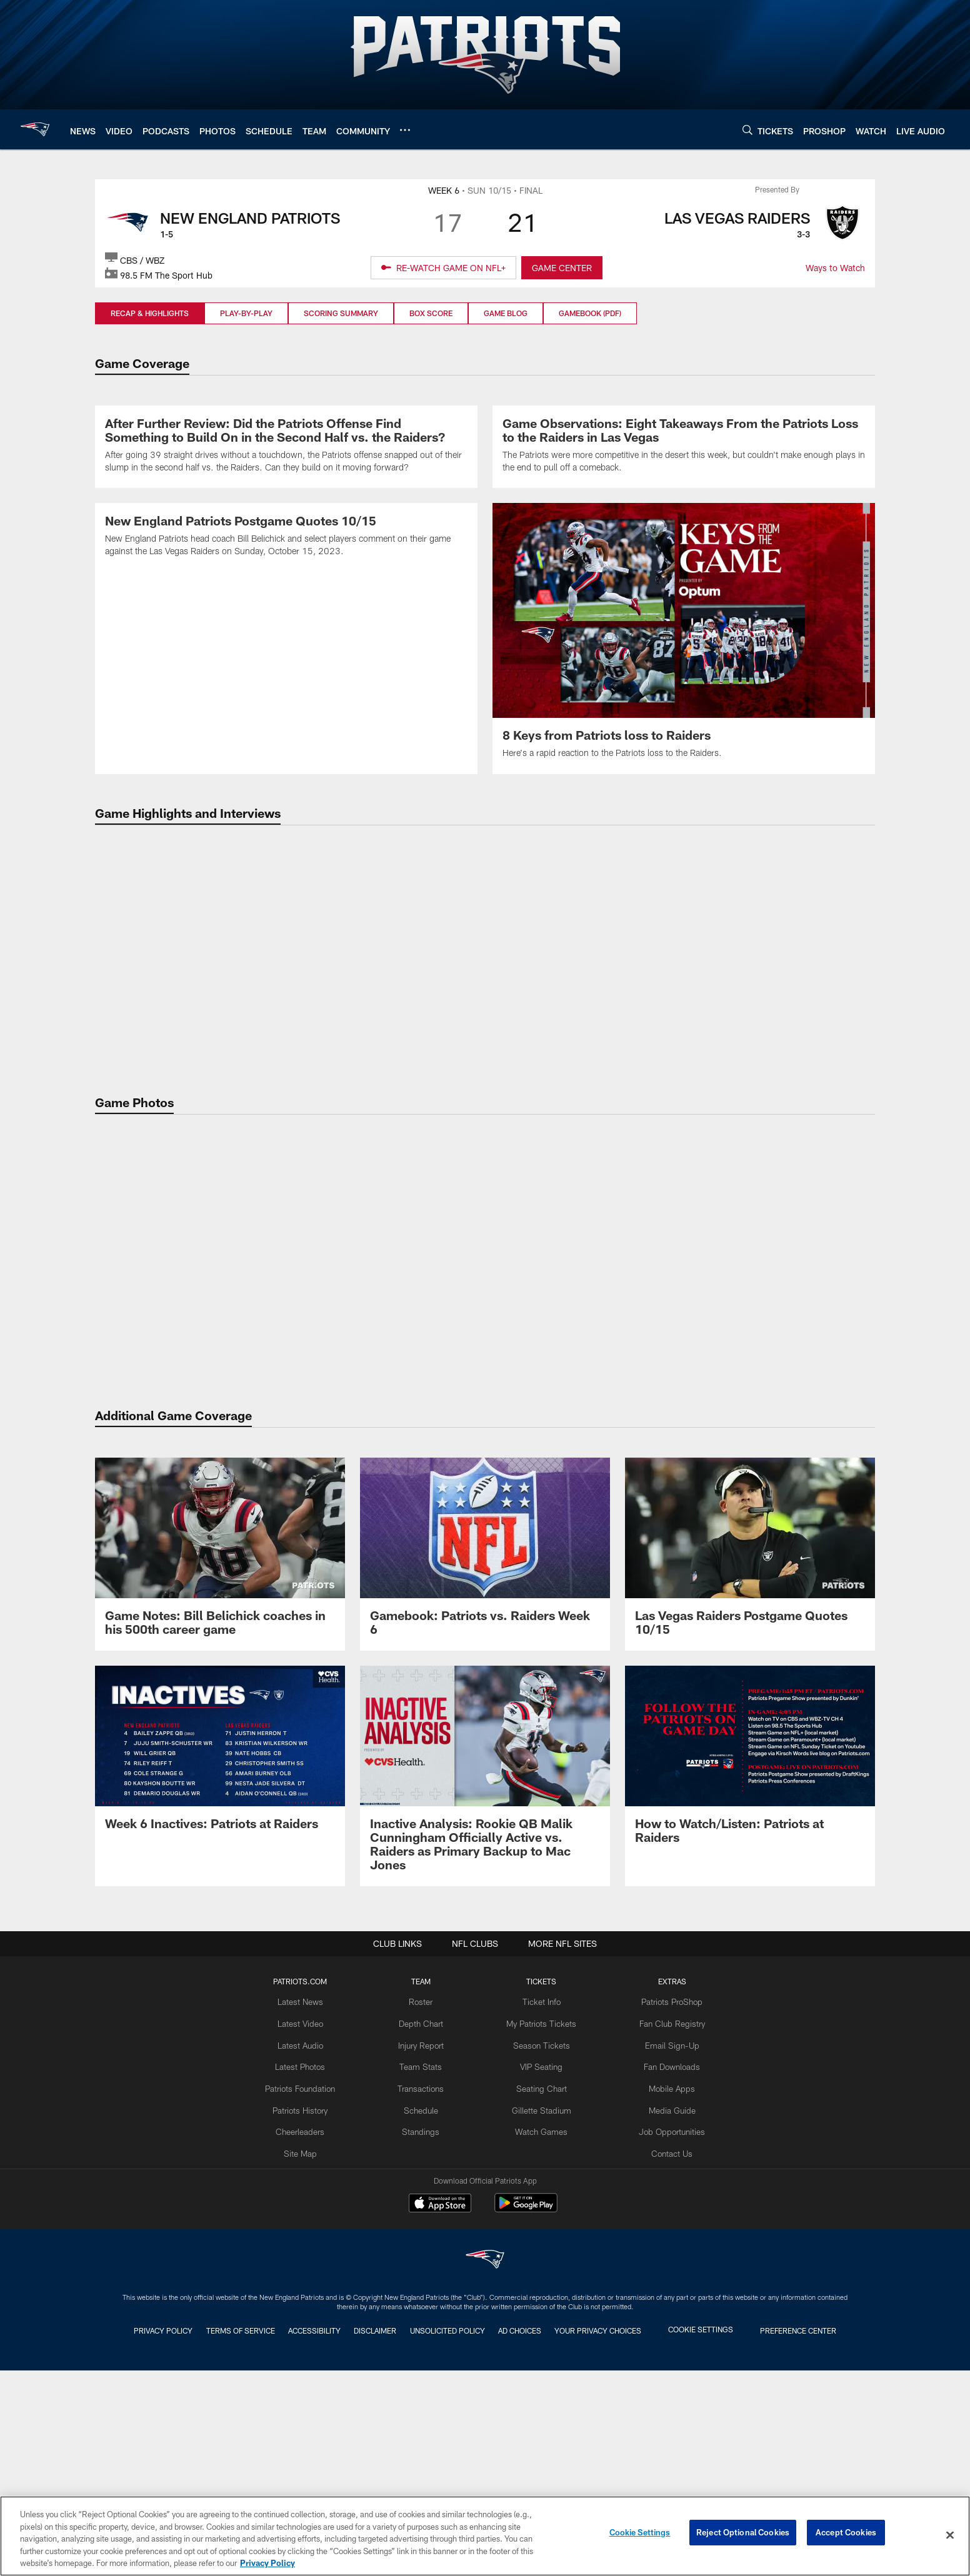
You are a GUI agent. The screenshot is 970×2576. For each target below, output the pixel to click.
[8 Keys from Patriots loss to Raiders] (683, 852)
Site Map (307, 2371)
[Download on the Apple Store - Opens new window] (440, 2431)
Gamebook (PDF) (590, 313)
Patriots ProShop (665, 2228)
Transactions (424, 2309)
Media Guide (665, 2330)
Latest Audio (307, 2269)
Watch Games (540, 2351)
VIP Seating (540, 2289)
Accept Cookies (846, 2535)
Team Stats (424, 2289)
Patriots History (307, 2330)
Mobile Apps (665, 2309)
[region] (485, 2536)
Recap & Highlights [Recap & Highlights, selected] (150, 313)
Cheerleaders (307, 2351)
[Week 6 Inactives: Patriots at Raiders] (220, 1981)
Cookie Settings (640, 2535)
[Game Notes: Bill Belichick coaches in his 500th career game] (220, 1780)
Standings (425, 2351)
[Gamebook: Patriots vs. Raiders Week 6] (485, 1780)
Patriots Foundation (307, 2309)
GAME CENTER (562, 267)
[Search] (747, 129)
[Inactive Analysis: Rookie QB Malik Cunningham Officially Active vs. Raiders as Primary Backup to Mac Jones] (485, 2002)
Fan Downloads (665, 2289)
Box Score (430, 313)
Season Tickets (540, 2269)
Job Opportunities (665, 2351)
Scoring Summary (341, 313)
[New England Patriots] (485, 2487)
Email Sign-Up (665, 2269)
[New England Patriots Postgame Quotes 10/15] (286, 858)
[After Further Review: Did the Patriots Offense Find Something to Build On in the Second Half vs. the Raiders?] (286, 553)
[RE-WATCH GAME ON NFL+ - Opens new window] (443, 268)
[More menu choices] (405, 130)
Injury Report (424, 2269)
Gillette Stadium (540, 2330)
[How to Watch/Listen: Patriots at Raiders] (750, 1988)
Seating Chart (541, 2309)
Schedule (424, 2330)
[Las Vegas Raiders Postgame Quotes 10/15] (750, 1780)
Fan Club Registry (665, 2248)
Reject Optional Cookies (742, 2535)
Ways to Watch (835, 267)
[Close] (950, 2535)
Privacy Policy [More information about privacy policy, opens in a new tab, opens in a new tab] (267, 2563)
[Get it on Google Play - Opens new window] (526, 2435)
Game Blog (506, 313)
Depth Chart (424, 2248)
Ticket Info (540, 2228)
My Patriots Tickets (540, 2248)
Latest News (308, 2228)
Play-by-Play (246, 313)
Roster (425, 2228)
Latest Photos (307, 2289)
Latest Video (307, 2248)
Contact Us (665, 2371)
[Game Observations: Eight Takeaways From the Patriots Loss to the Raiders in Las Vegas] (683, 553)
